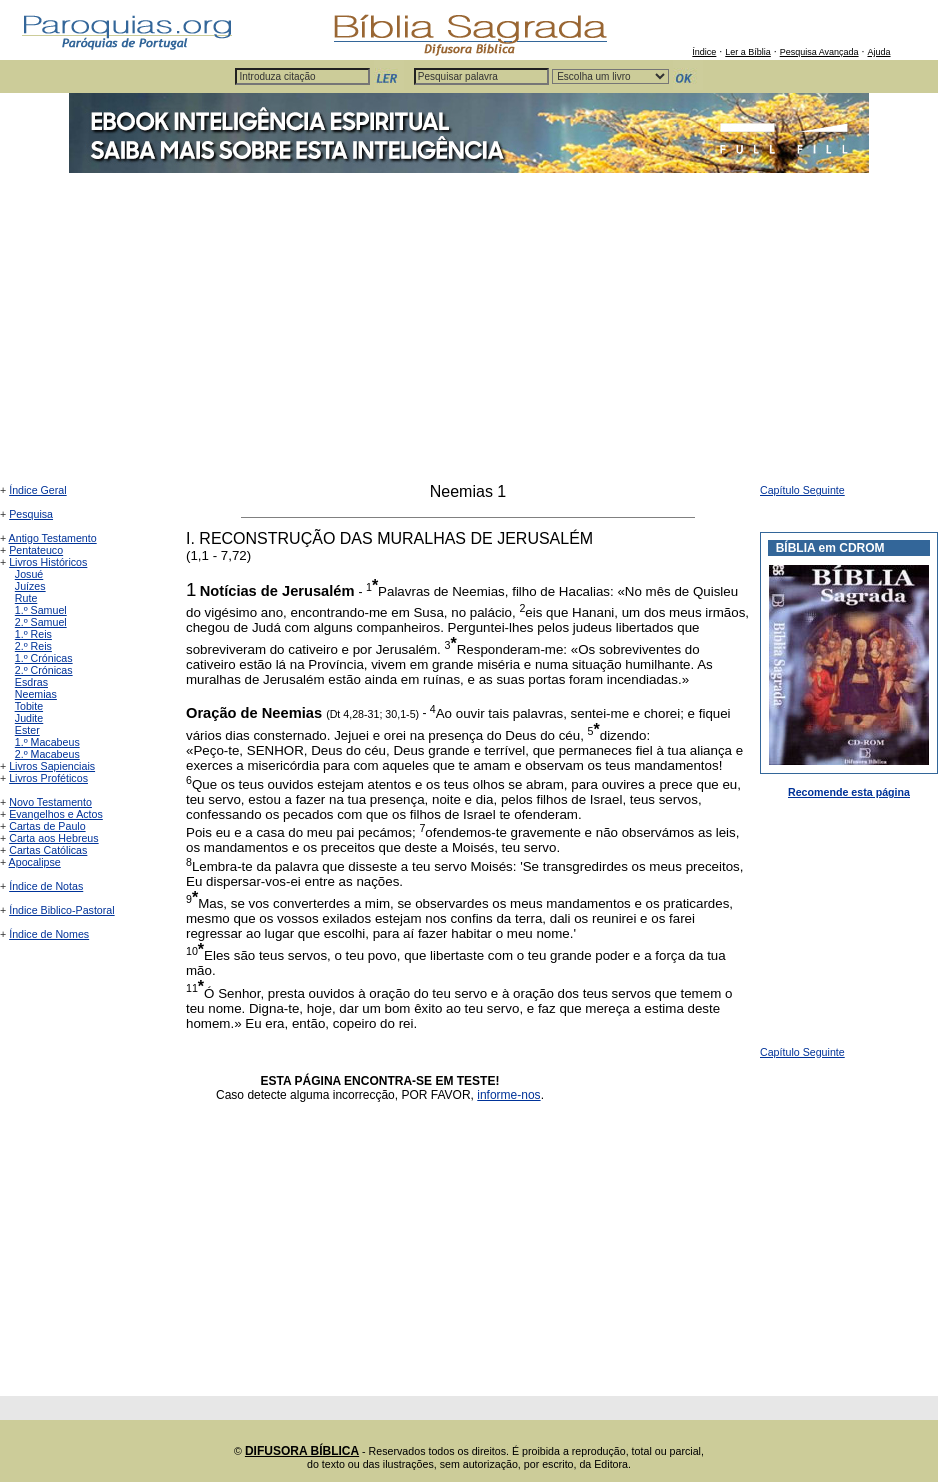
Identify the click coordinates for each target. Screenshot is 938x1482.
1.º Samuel (41, 610)
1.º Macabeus (47, 742)
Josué (29, 574)
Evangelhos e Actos (56, 814)
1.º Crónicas (44, 658)
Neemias (36, 694)
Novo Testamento (50, 802)
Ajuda (878, 52)
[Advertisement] (469, 333)
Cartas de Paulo (47, 826)
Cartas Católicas (48, 850)
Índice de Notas (46, 886)
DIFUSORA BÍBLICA (302, 1451)
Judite (29, 718)
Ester (27, 730)
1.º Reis (33, 634)
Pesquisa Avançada (819, 52)
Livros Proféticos (48, 778)
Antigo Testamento (53, 538)
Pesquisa (31, 514)
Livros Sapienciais (52, 766)
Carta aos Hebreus (53, 838)
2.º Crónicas (44, 670)
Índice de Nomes (49, 934)
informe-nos (508, 1095)
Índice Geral (37, 490)
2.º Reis (33, 646)
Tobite (29, 706)
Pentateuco (36, 550)
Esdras (31, 682)
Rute (26, 598)
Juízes (30, 586)
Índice (704, 52)
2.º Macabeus (47, 754)
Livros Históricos (48, 562)
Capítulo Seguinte (802, 490)
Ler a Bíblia (748, 52)
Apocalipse (35, 862)
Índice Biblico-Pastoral (61, 910)
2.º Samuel (41, 622)
